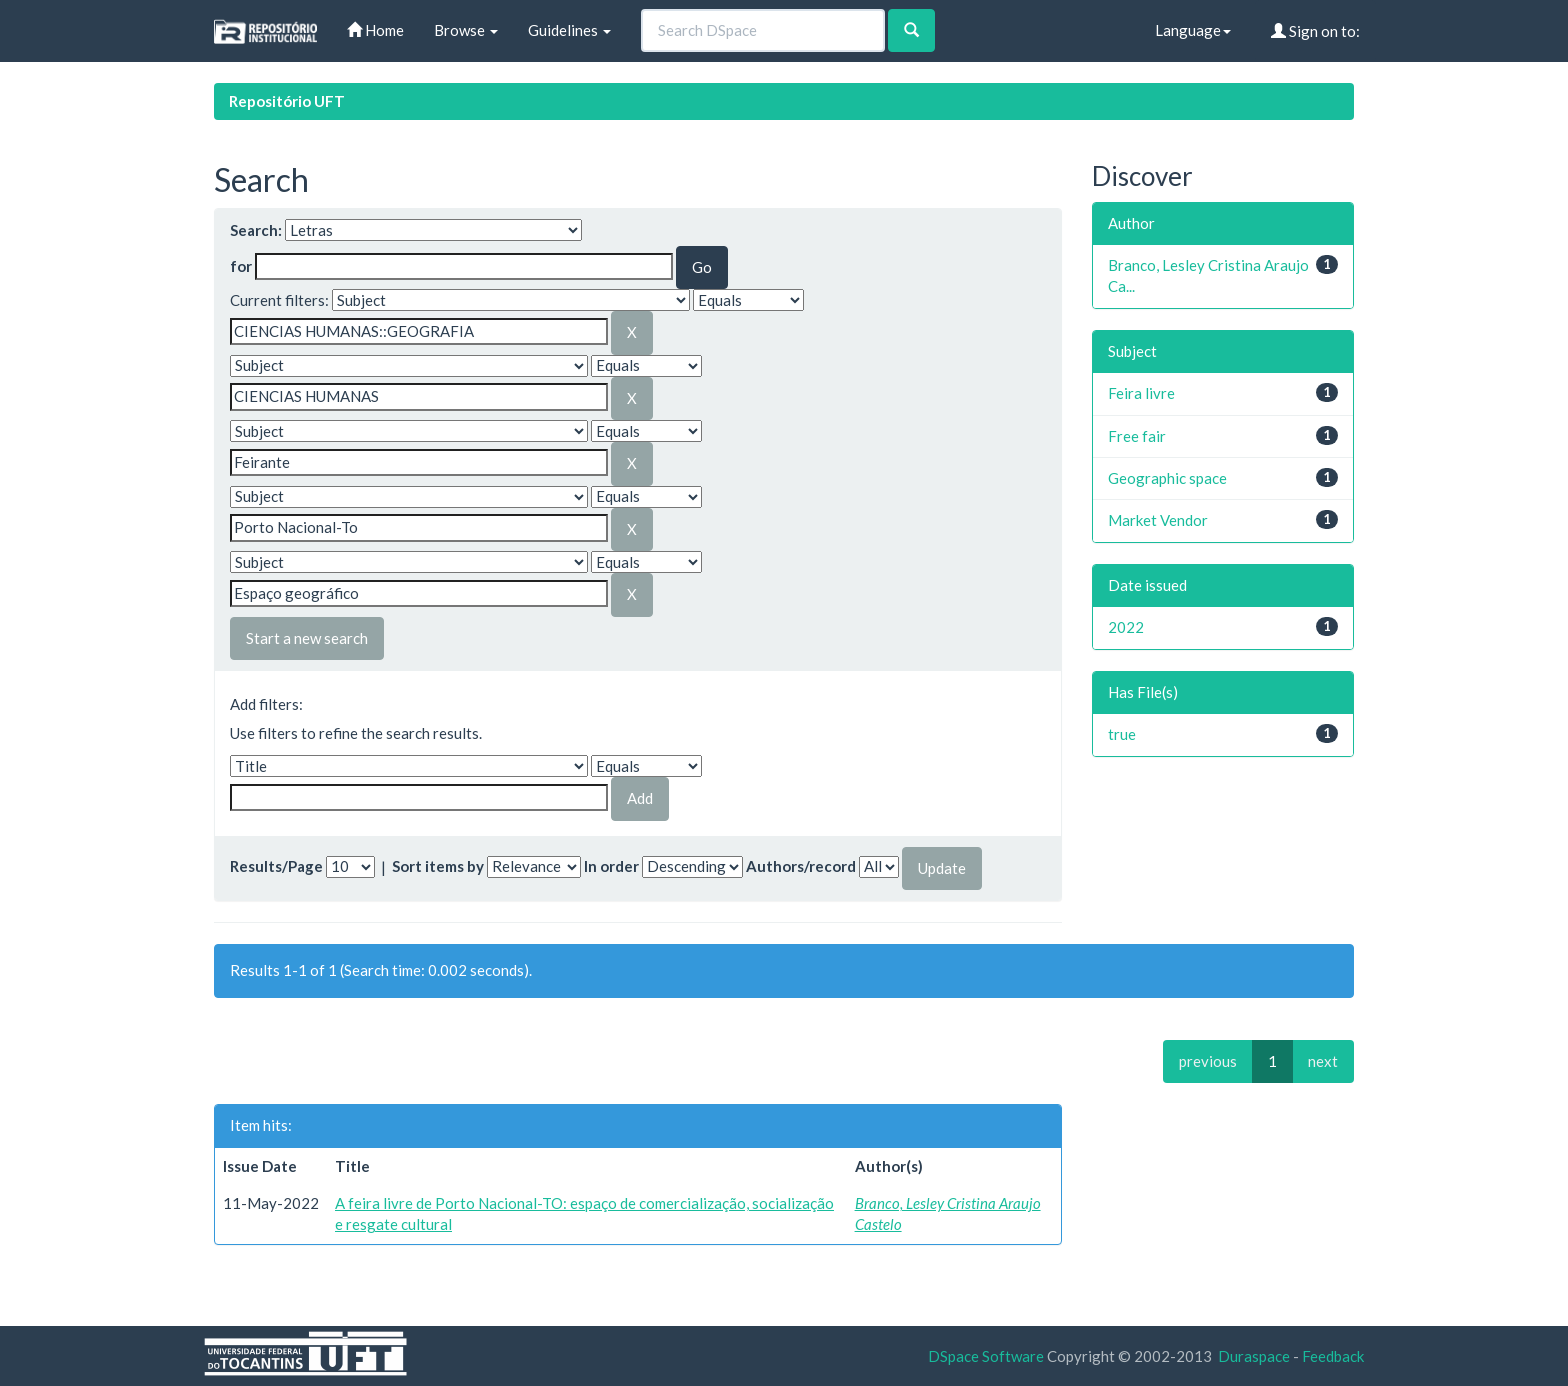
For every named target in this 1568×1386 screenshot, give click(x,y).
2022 (1126, 627)
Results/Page (276, 866)
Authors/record (801, 866)
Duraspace (1254, 1356)
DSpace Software (986, 1356)
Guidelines (569, 30)
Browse (466, 30)
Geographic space (1167, 478)
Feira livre (1141, 393)
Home (375, 30)
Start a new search (307, 638)
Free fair (1137, 436)
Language (1193, 30)
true (1122, 734)
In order (611, 866)
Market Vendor (1158, 520)
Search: (256, 230)
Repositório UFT (287, 101)
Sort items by (438, 866)
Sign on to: (1315, 31)
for (241, 266)
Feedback (1333, 1356)
